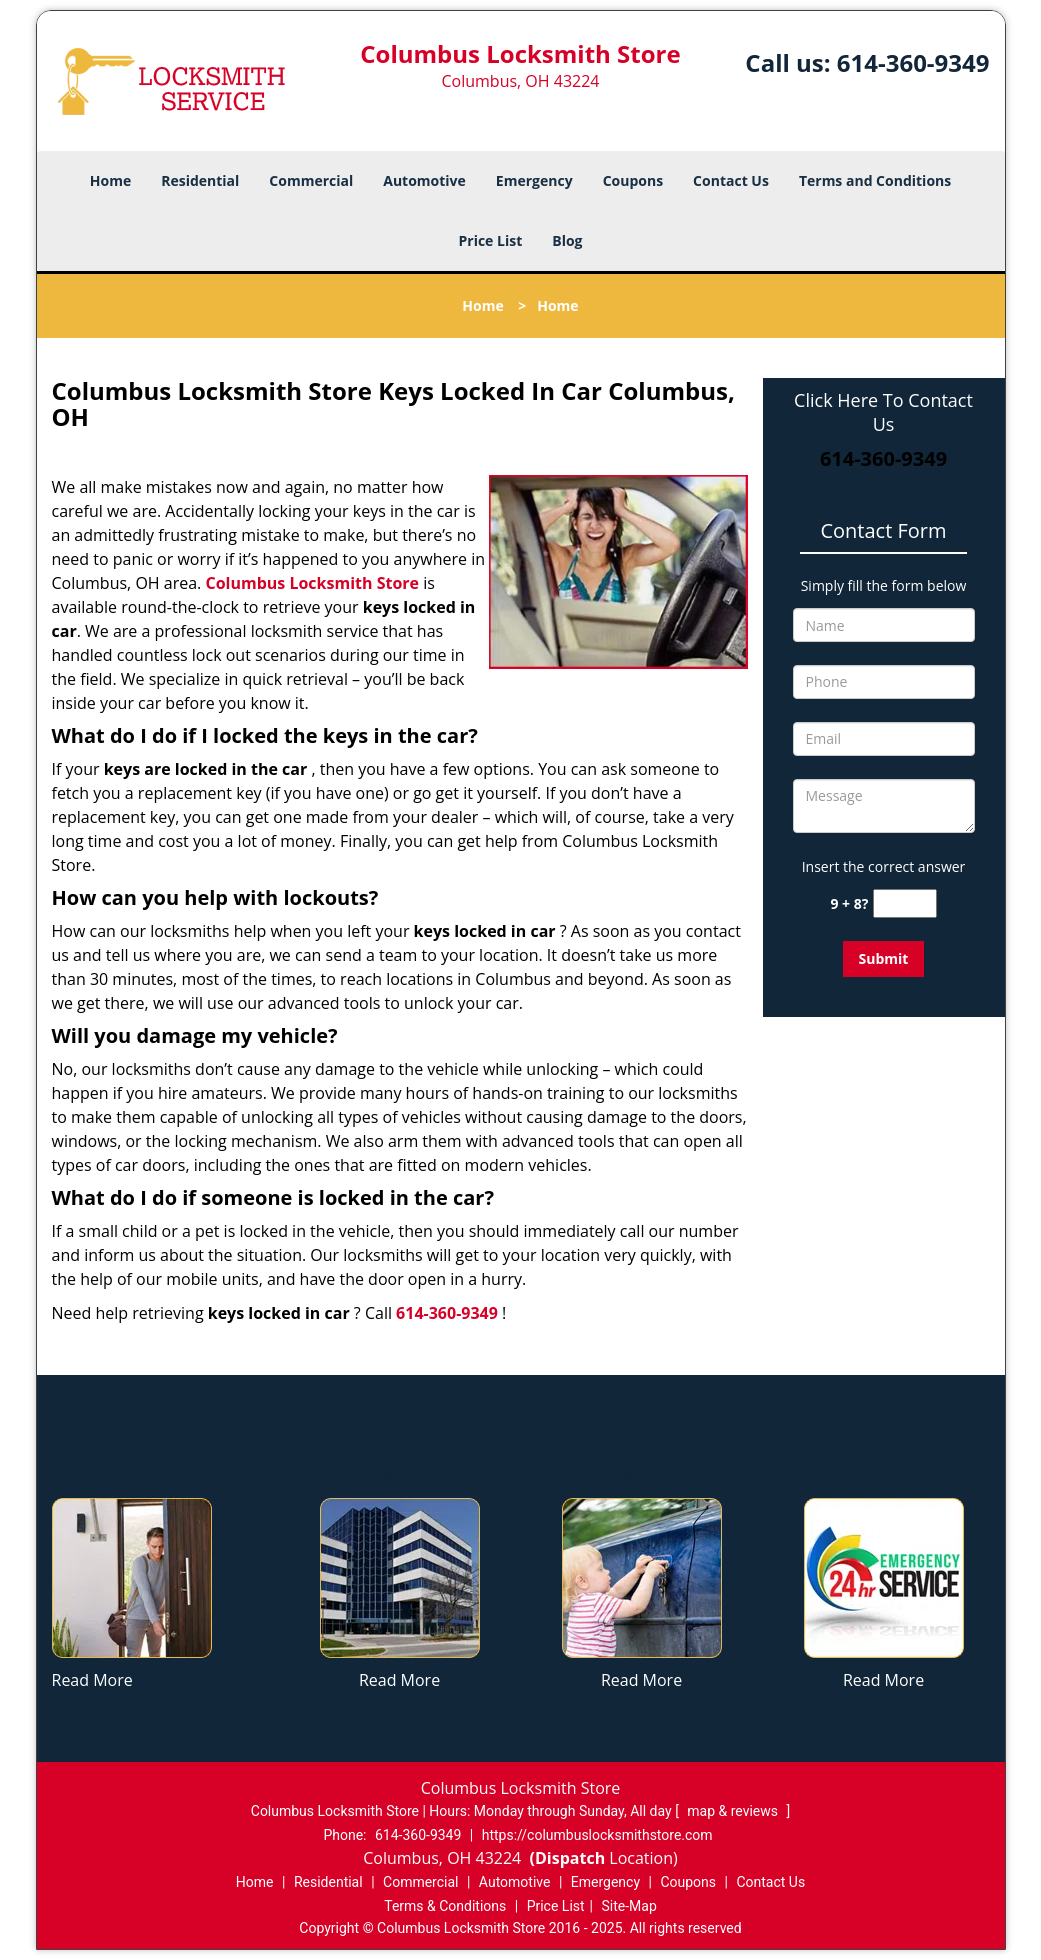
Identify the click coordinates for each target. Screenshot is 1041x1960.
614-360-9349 (913, 62)
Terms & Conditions (445, 1906)
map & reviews (734, 1811)
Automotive (424, 180)
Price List (490, 240)
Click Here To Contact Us (883, 412)
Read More (92, 1680)
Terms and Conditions (875, 180)
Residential (200, 180)
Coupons (633, 180)
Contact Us (731, 180)
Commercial (311, 180)
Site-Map (629, 1906)
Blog (567, 240)
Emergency (534, 180)
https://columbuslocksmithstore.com (597, 1835)
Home (110, 180)
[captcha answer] (905, 903)
